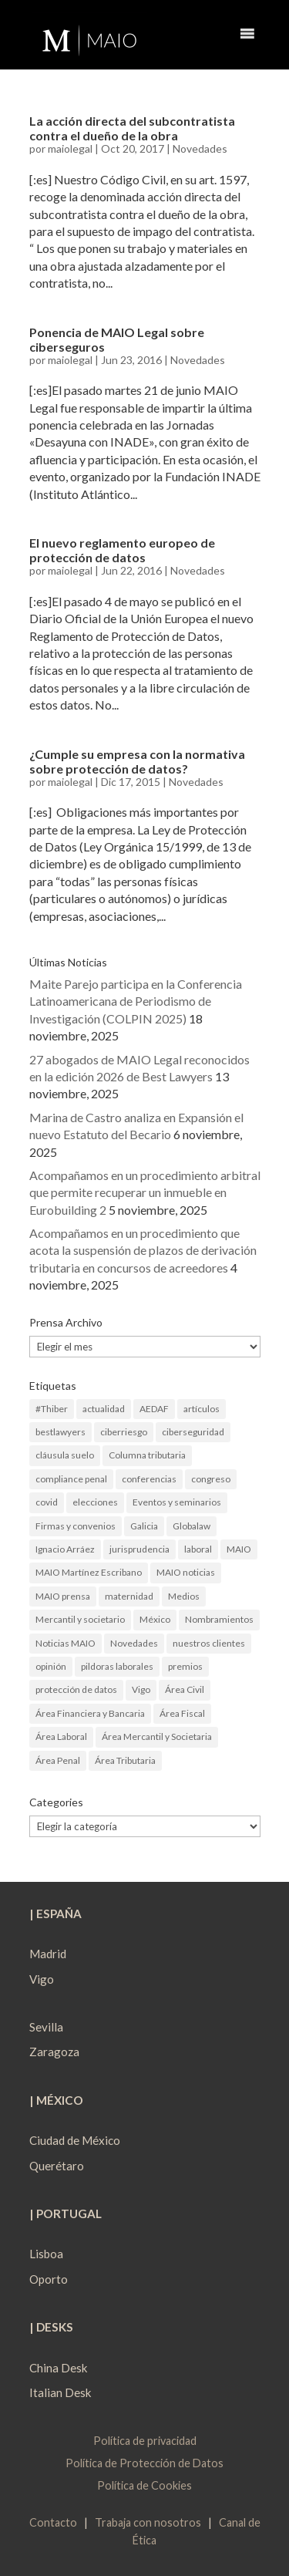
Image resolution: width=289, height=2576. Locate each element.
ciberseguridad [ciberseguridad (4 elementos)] (193, 1432)
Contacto (53, 2522)
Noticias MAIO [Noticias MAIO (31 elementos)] (65, 1643)
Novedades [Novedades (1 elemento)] (134, 1643)
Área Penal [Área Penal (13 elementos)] (57, 1760)
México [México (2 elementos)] (154, 1619)
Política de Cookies (144, 2485)
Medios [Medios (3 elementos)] (184, 1596)
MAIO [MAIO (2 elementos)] (239, 1549)
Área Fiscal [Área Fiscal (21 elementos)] (182, 1713)
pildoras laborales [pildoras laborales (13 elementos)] (117, 1666)
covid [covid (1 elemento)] (46, 1502)
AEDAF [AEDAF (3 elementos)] (154, 1408)
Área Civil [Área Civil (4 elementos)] (184, 1689)
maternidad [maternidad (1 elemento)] (129, 1596)
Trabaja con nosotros (148, 2522)
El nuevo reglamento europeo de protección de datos (122, 550)
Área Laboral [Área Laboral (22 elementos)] (61, 1736)
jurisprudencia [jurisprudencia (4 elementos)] (139, 1549)
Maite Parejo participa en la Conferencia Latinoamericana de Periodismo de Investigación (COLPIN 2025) (135, 1001)
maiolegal (70, 148)
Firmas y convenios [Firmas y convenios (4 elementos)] (75, 1526)
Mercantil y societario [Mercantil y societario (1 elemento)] (80, 1619)
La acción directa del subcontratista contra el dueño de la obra (132, 128)
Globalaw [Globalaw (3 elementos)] (191, 1526)
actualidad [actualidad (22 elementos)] (103, 1408)
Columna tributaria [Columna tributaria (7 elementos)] (147, 1455)
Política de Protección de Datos (144, 2463)
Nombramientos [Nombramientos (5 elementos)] (219, 1619)
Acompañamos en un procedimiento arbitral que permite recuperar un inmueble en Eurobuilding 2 (144, 1192)
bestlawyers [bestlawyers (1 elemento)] (60, 1432)
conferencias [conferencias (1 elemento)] (149, 1479)
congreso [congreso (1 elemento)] (210, 1479)
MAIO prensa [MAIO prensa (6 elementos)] (62, 1596)
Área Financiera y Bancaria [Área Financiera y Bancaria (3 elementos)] (90, 1713)
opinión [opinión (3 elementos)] (50, 1666)
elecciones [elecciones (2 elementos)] (95, 1502)
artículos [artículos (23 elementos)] (201, 1408)
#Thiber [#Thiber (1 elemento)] (51, 1408)
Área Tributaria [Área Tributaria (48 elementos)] (125, 1760)
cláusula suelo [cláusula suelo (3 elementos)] (64, 1455)
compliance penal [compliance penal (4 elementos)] (71, 1479)
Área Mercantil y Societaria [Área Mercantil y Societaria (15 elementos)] (157, 1736)
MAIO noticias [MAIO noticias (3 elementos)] (185, 1572)
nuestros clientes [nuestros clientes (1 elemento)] (209, 1643)
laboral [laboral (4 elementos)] (198, 1549)
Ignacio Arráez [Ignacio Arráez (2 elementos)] (65, 1549)
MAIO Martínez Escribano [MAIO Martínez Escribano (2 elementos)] (88, 1572)
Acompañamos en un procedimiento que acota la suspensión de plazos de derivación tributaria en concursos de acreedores (143, 1250)
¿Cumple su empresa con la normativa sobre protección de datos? (137, 761)
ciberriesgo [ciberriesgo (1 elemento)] (123, 1432)
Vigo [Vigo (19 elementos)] (141, 1689)
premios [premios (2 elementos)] (185, 1666)
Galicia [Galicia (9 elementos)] (144, 1526)
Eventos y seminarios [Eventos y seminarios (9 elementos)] (177, 1502)
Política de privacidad (145, 2440)
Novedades (200, 148)
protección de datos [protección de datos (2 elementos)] (76, 1689)
